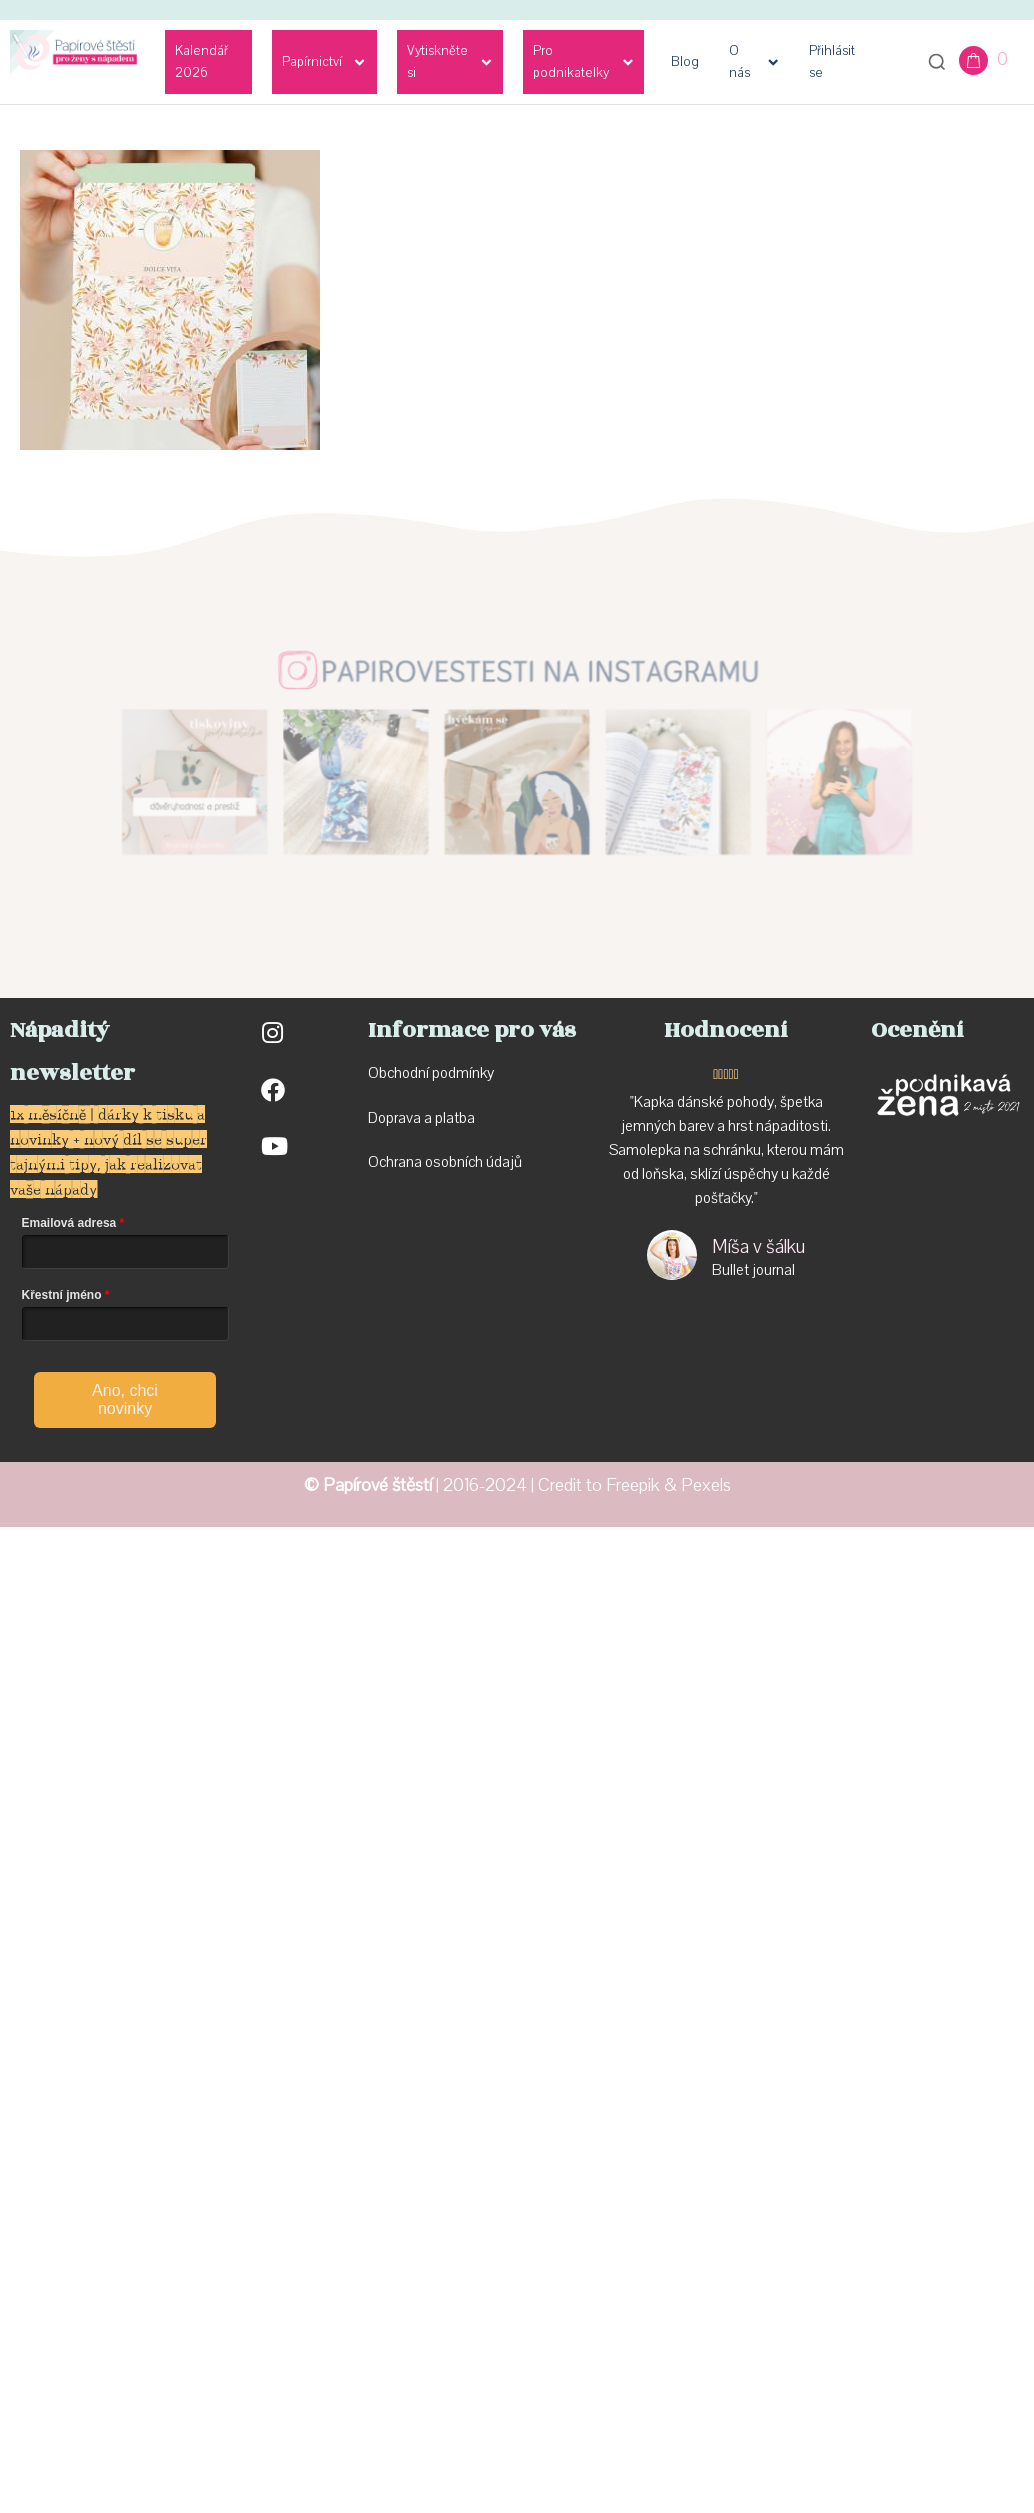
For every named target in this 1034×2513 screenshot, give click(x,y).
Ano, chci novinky (125, 1399)
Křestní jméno (62, 1295)
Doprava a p (405, 1118)
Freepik (633, 1485)
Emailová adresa (69, 1223)
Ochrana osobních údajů (445, 1162)
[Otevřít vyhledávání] (937, 62)
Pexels (706, 1485)
